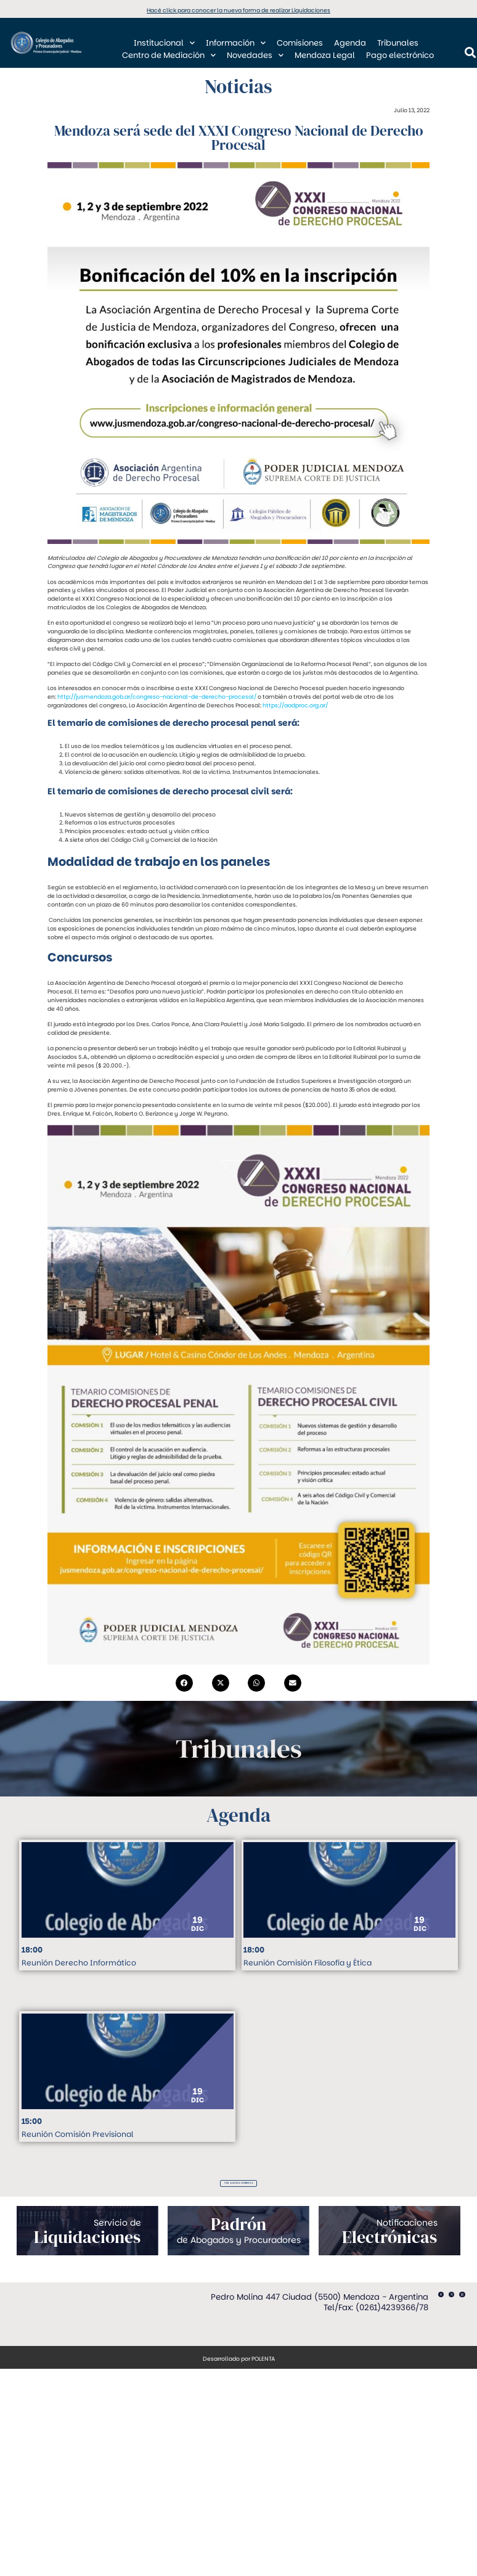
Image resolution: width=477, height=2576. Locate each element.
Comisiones (300, 43)
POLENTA (263, 2364)
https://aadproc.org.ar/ (295, 705)
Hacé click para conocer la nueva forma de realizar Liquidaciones (238, 10)
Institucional (164, 43)
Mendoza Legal (325, 55)
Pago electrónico (400, 55)
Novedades (255, 55)
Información (236, 43)
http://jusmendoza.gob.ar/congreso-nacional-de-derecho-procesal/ (156, 697)
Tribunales (397, 43)
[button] (184, 1683)
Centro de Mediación (169, 55)
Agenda (350, 43)
